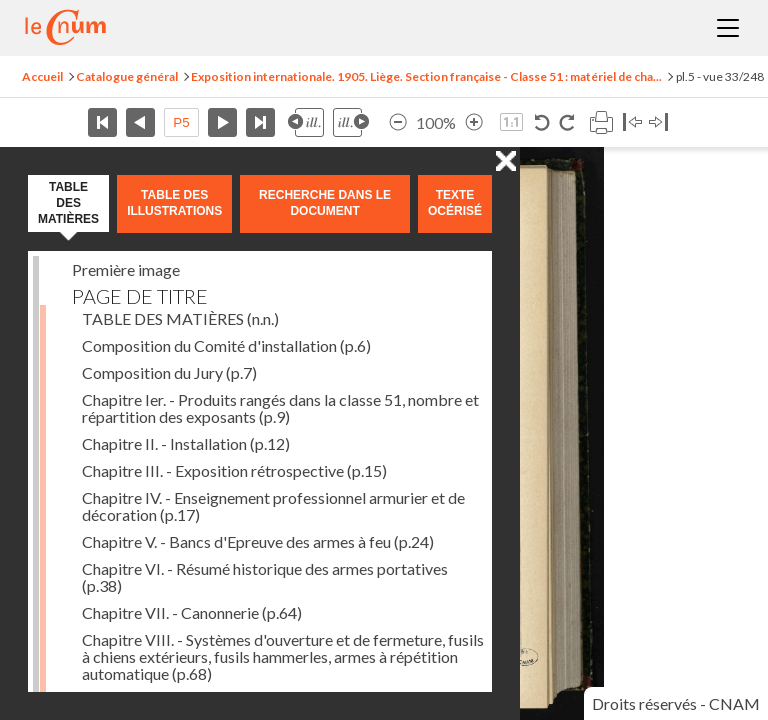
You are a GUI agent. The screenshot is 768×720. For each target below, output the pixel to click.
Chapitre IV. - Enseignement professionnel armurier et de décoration (273, 506)
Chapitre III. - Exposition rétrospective (234, 470)
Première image (126, 269)
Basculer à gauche (632, 122)
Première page (102, 122)
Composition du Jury (169, 372)
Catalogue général (127, 76)
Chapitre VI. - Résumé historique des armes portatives (265, 577)
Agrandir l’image (474, 122)
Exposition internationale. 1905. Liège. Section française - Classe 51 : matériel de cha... (426, 76)
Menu (728, 28)
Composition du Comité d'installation (226, 345)
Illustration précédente (306, 122)
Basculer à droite (658, 122)
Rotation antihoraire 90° (542, 122)
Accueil (42, 76)
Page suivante (222, 122)
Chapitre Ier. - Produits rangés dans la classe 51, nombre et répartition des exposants (280, 408)
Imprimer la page (601, 122)
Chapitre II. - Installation (186, 443)
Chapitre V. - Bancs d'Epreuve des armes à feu (258, 541)
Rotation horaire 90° (566, 122)
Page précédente (140, 122)
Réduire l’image (398, 122)
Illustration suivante (351, 122)
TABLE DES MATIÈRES (180, 318)
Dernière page (260, 122)
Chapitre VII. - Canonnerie (192, 612)
